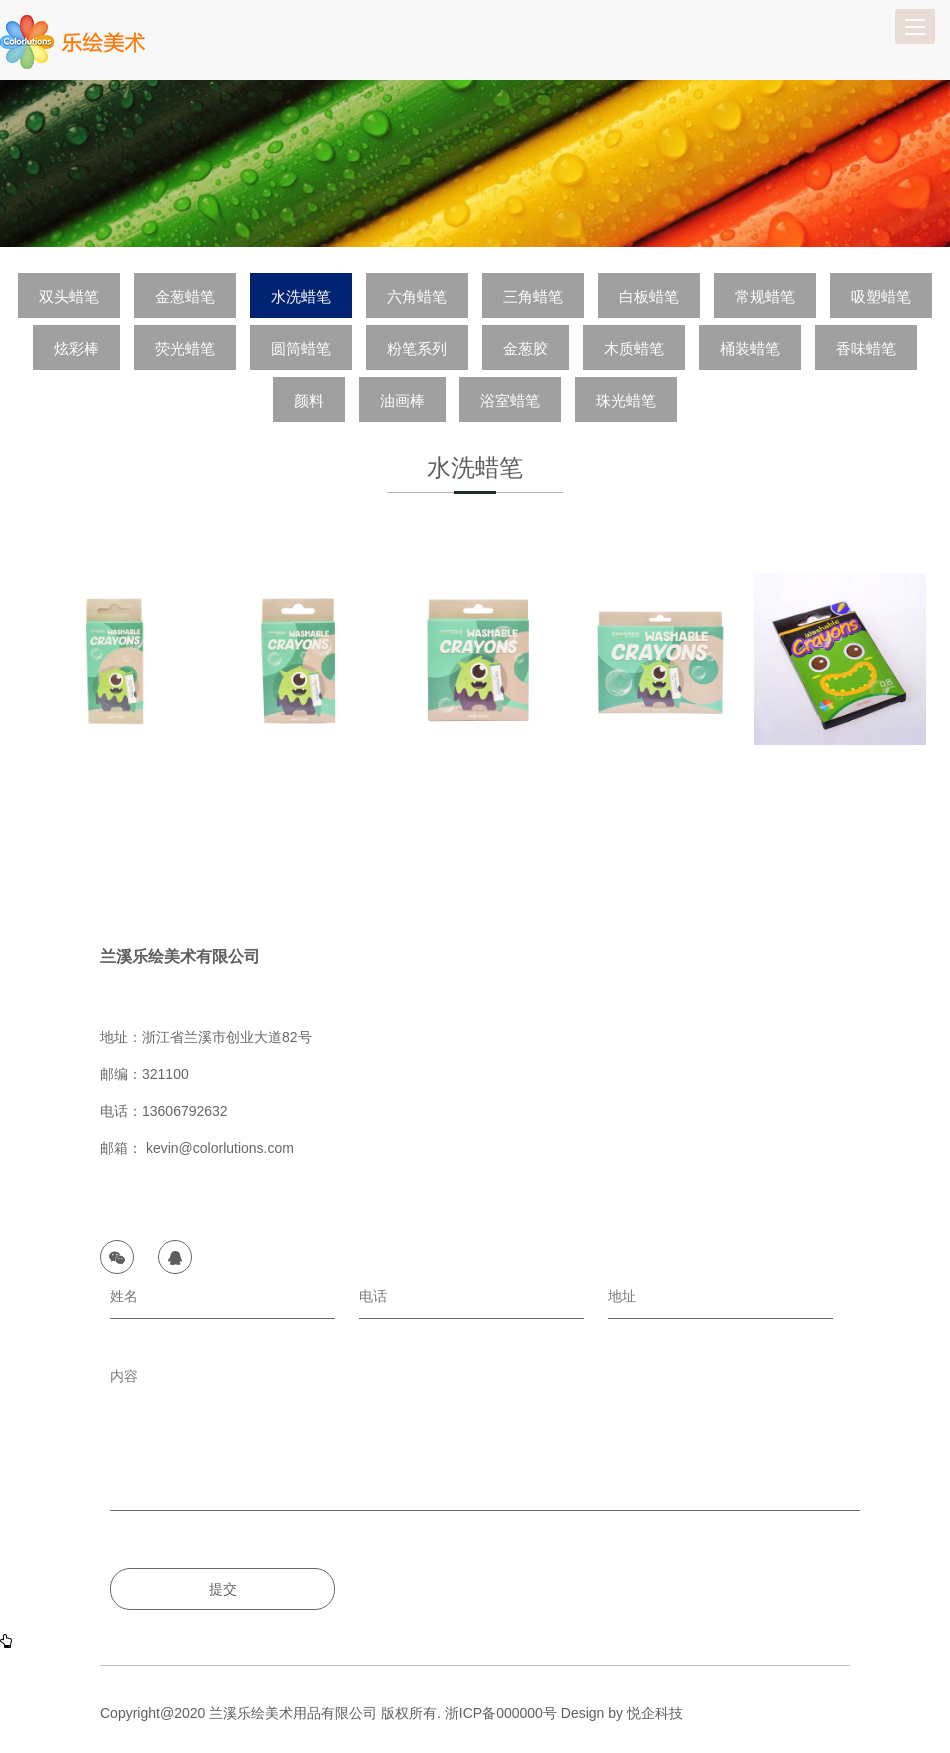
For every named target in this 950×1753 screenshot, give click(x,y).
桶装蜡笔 (750, 348)
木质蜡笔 (634, 348)
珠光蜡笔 (626, 400)
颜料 (309, 400)
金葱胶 (525, 348)
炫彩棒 (76, 348)
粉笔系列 (417, 348)
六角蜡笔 (417, 296)
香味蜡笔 (866, 348)
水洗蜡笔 (301, 296)
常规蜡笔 (765, 296)
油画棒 (402, 400)
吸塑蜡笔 (881, 296)
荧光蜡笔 (185, 348)
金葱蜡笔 (185, 296)
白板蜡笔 (649, 296)
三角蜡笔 (533, 296)
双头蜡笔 (69, 296)
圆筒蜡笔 (301, 348)
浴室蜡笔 (510, 400)
